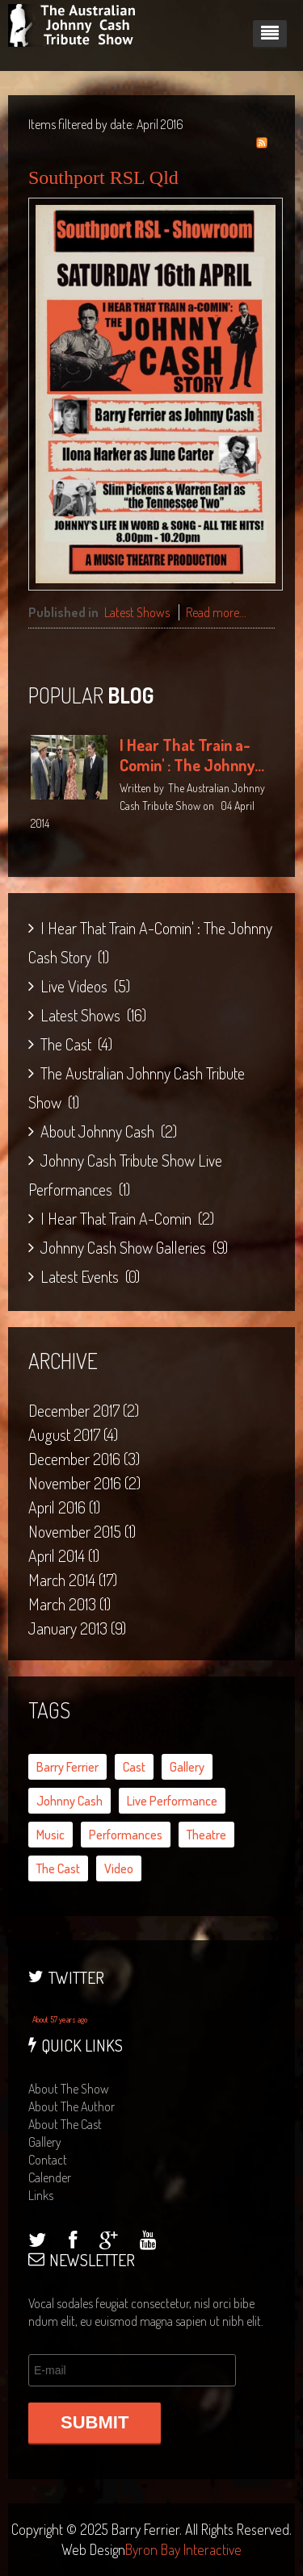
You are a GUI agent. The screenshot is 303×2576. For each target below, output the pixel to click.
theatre (206, 1835)
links (40, 2195)
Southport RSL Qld (103, 177)
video (118, 1868)
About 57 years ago (59, 2019)
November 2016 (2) (84, 1482)
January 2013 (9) (77, 1628)
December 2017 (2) (83, 1410)
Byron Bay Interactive (183, 2549)
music (50, 1835)
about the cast (65, 2124)
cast (134, 1767)
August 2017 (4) (73, 1434)
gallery (187, 1767)
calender (49, 2177)
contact (47, 2160)
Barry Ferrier (67, 1767)
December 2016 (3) (84, 1458)
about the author (71, 2106)
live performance (172, 1801)
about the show (68, 2089)
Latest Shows (137, 612)
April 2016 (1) (64, 1507)
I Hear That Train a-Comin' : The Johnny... (192, 754)
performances (125, 1835)
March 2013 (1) (69, 1603)
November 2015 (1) (82, 1531)
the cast (58, 1868)
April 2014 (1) (63, 1555)
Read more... (216, 612)
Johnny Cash (69, 1801)
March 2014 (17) (72, 1579)
